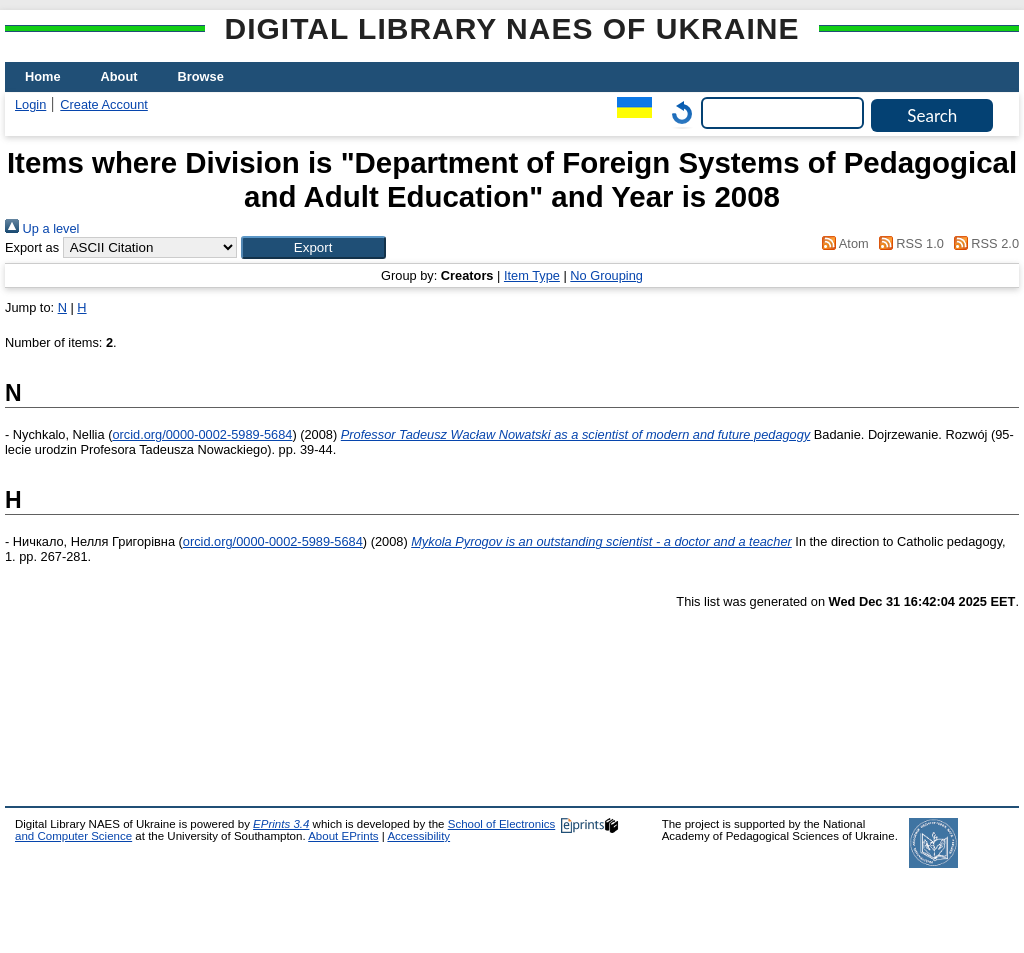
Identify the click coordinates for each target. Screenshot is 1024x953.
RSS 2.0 (983, 243)
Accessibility (418, 836)
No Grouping (606, 275)
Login (30, 104)
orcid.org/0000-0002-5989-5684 (202, 434)
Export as (32, 247)
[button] (313, 247)
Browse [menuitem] (201, 76)
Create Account (104, 104)
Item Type (532, 275)
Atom (842, 243)
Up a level (42, 228)
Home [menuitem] (43, 76)
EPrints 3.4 (281, 824)
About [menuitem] (119, 76)
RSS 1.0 (908, 243)
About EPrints (343, 836)
